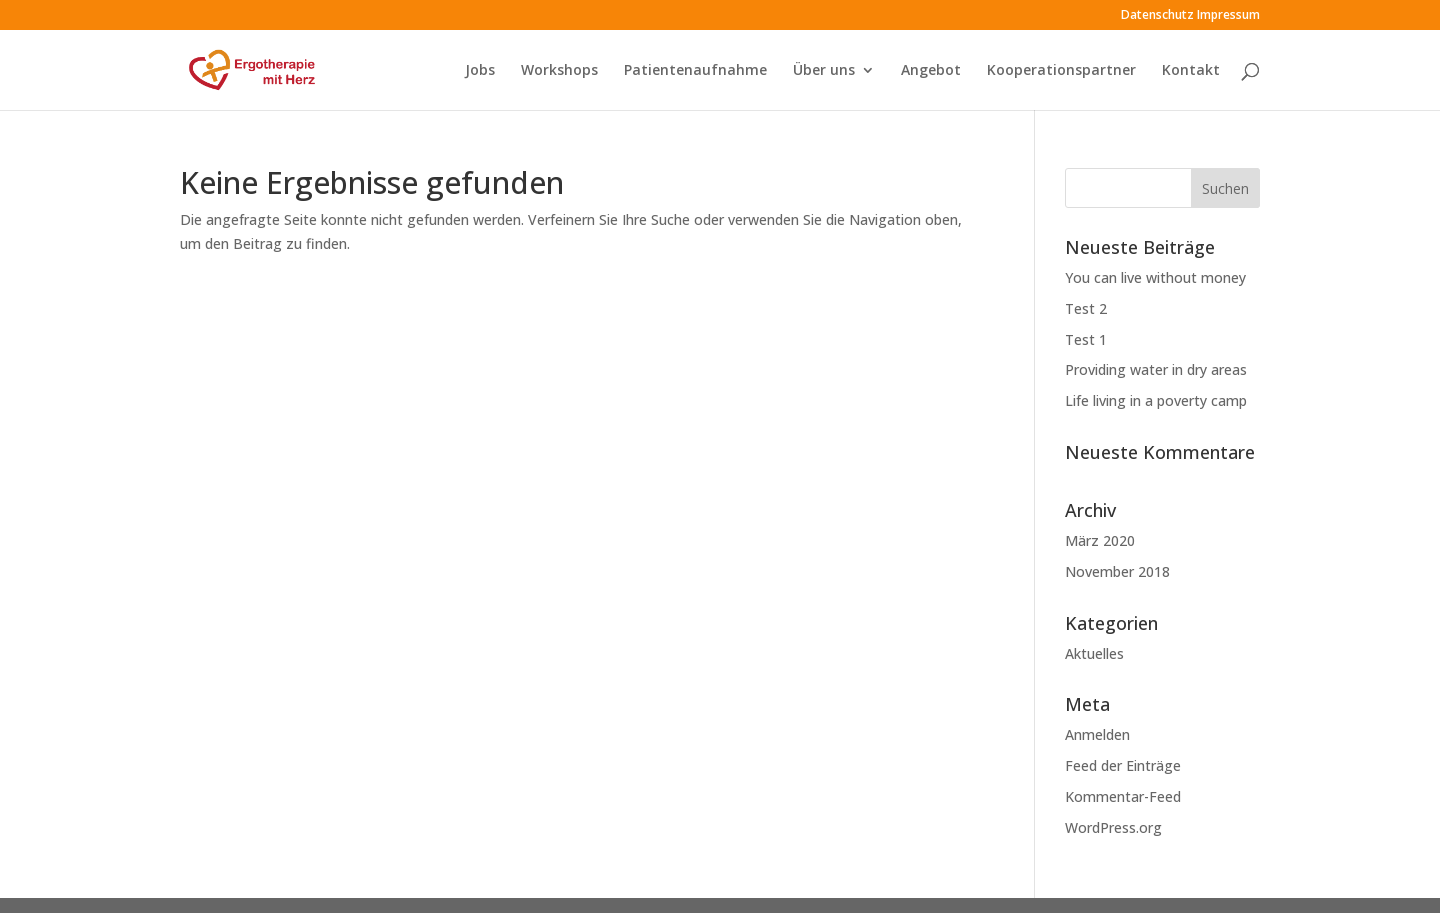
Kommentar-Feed (1123, 796)
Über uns (824, 71)
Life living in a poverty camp (1156, 400)
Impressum (1228, 16)
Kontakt (1191, 71)
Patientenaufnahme (695, 71)
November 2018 (1117, 571)
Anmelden (1097, 734)
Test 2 (1086, 308)
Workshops (559, 71)
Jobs (480, 71)
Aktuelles (1094, 653)
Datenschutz (1157, 16)
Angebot (931, 71)
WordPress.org (1113, 827)
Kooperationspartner (1061, 71)
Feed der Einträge (1123, 765)
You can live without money (1155, 277)
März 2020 (1100, 540)
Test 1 (1086, 339)
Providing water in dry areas (1156, 369)
